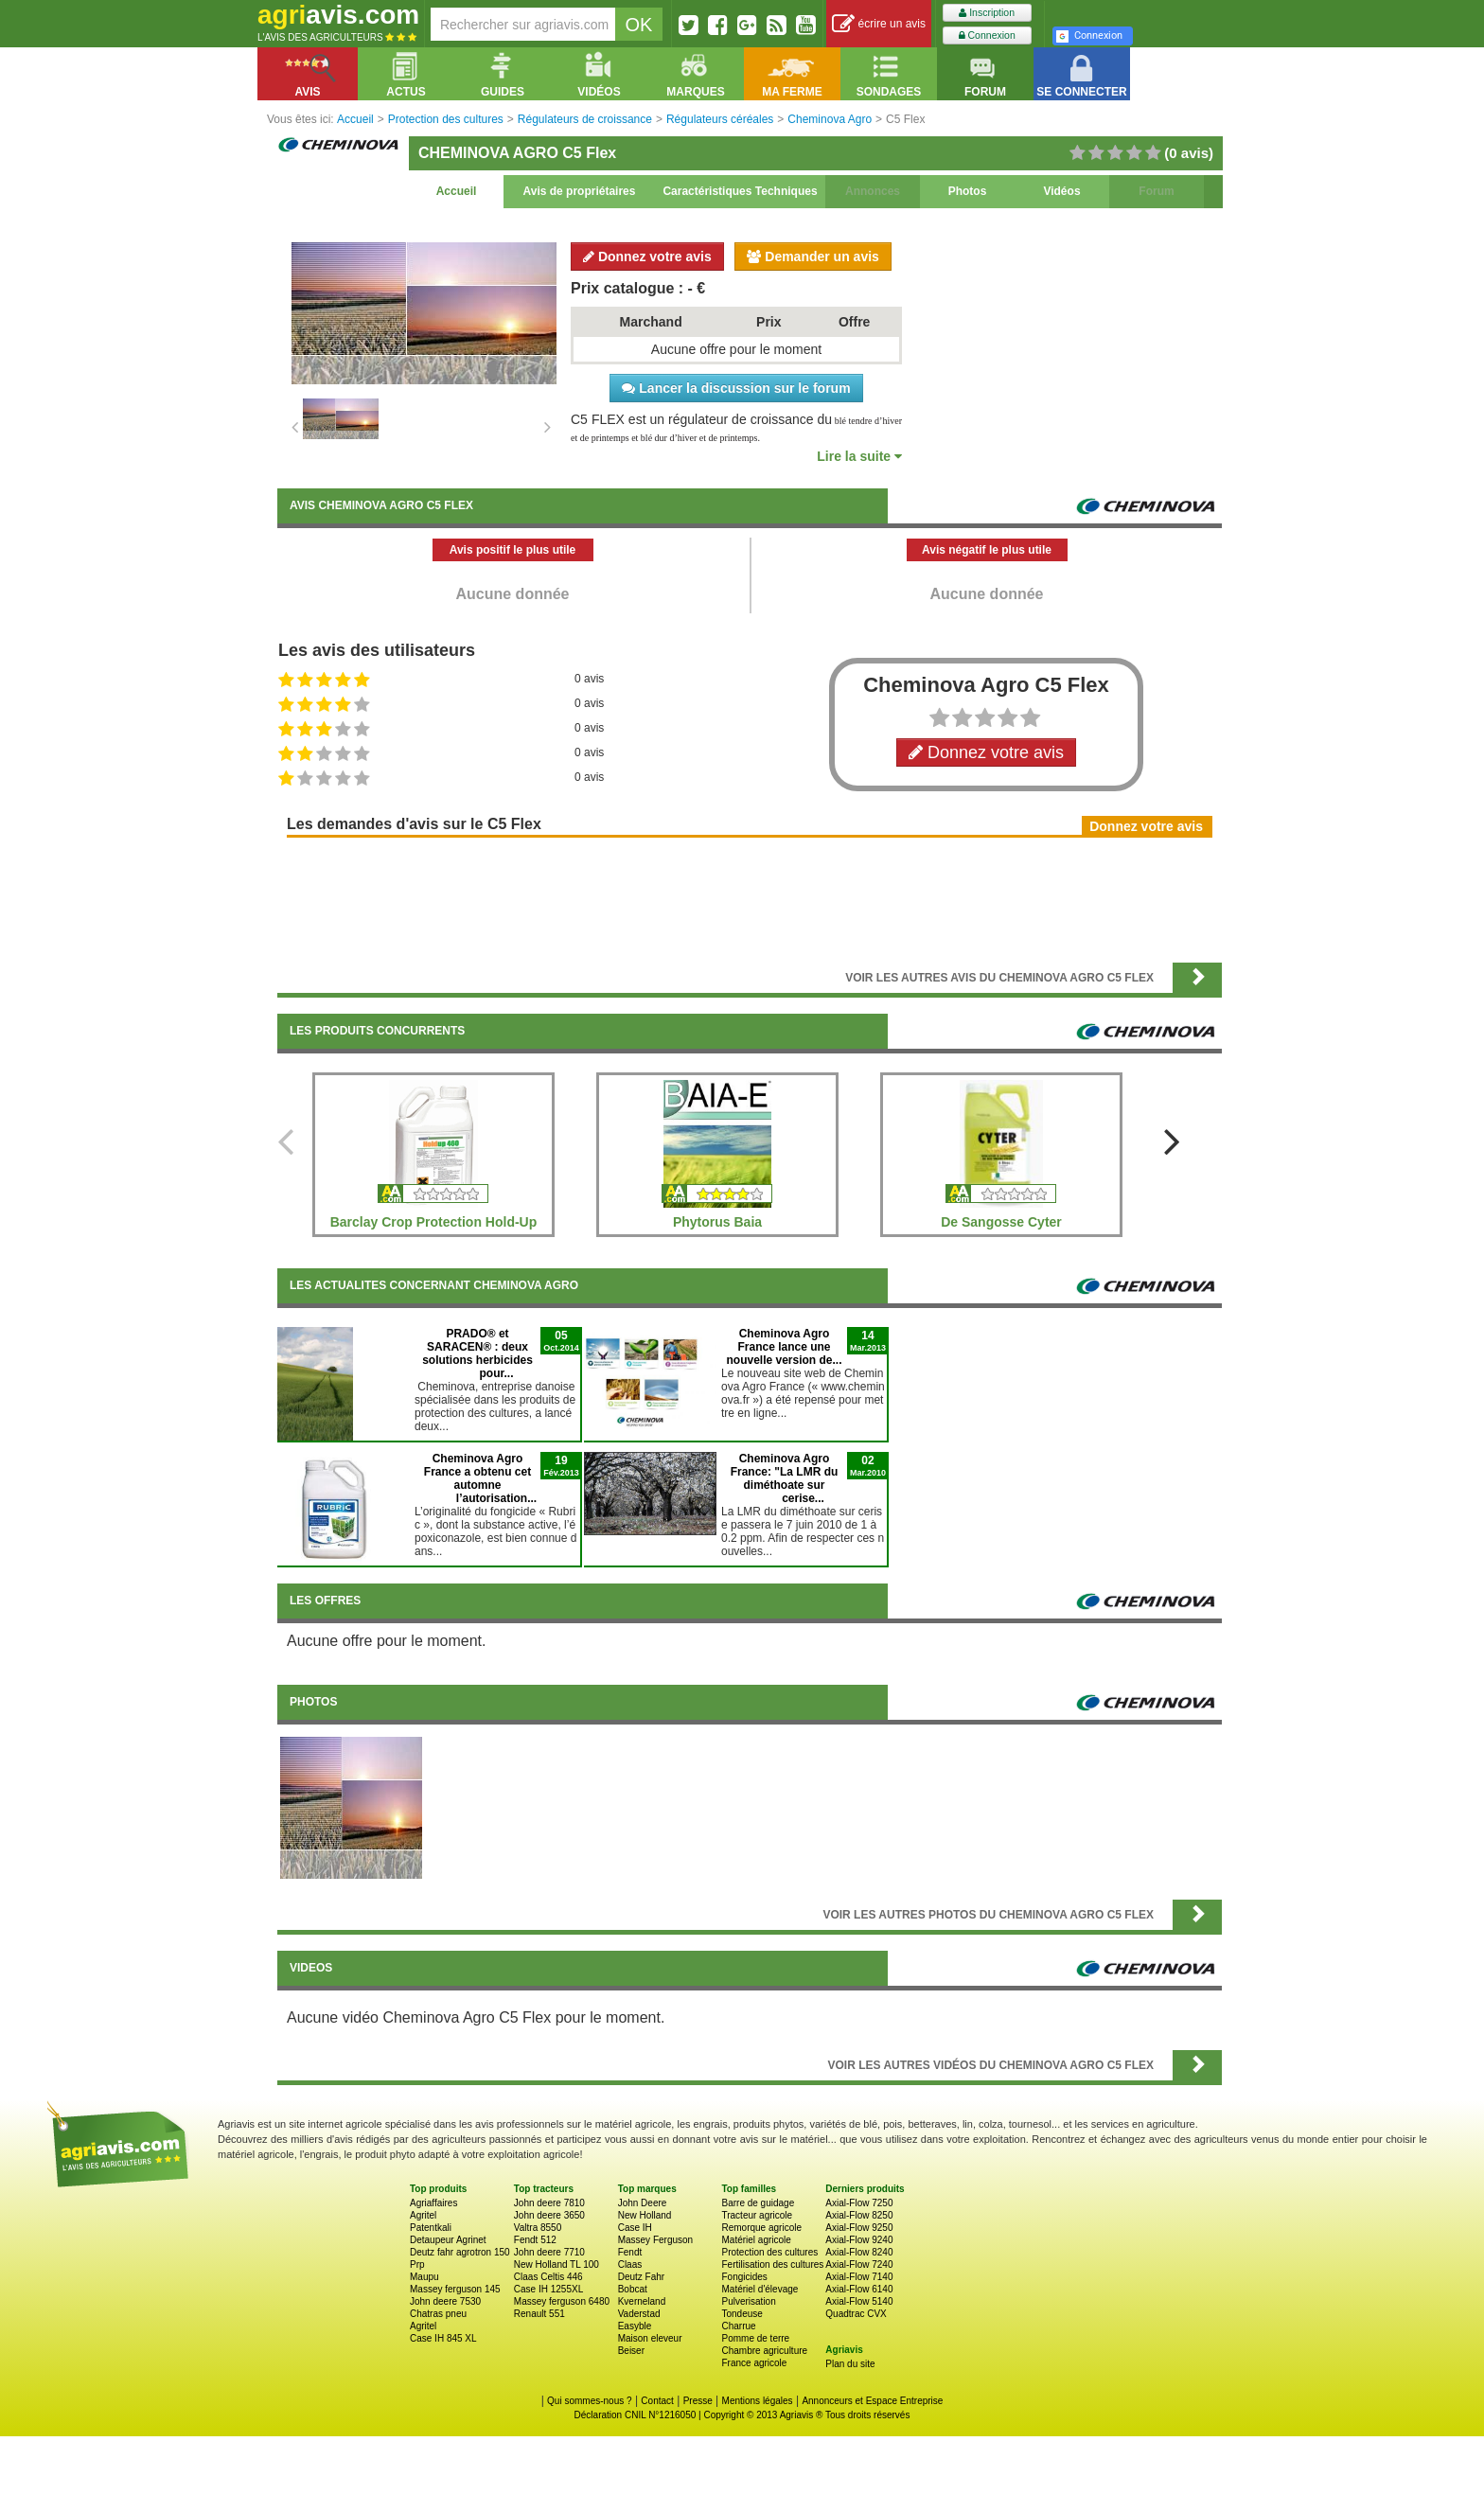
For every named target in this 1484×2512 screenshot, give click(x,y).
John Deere (642, 2203)
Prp (417, 2264)
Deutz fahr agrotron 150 (460, 2252)
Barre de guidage (757, 2203)
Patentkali (430, 2227)
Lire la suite (859, 456)
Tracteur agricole (756, 2215)
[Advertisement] (749, 898)
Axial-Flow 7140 (858, 2277)
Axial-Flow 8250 (858, 2215)
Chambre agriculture (764, 2350)
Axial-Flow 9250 (858, 2227)
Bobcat (632, 2289)
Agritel (423, 2215)
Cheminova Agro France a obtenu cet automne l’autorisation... (480, 1478)
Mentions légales (757, 2401)
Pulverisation (748, 2301)
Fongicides (744, 2277)
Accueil (456, 191)
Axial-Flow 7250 (858, 2203)
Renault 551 (539, 2314)
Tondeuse (741, 2314)
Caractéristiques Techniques (739, 191)
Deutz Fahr (641, 2277)
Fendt (630, 2252)
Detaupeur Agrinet (448, 2240)
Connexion (987, 35)
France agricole (753, 2363)
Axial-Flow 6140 (858, 2289)
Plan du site (849, 2364)
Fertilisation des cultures (772, 2264)
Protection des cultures (769, 2252)
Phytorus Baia (717, 1221)
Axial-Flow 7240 (858, 2264)
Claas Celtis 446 (548, 2277)
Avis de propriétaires (579, 191)
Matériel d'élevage (759, 2289)
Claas (630, 2264)
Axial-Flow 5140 (858, 2301)
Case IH (635, 2227)
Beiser (631, 2350)
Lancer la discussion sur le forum (736, 388)
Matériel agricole (755, 2240)
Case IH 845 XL (443, 2338)
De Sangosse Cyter (1001, 1221)
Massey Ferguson (655, 2240)
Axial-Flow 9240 (858, 2240)
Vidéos (1061, 191)
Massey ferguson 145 (455, 2289)
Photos (967, 191)
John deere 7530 (445, 2301)
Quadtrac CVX (855, 2314)
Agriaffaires (433, 2203)
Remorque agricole (761, 2227)
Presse (698, 2401)
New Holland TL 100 (556, 2264)
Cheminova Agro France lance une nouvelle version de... (783, 1347)
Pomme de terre (755, 2338)
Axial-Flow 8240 (858, 2252)
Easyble (635, 2326)
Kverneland (642, 2301)
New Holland (645, 2215)
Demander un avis (813, 256)
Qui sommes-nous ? (589, 2401)
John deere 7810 (549, 2203)
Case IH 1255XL (548, 2289)
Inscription (987, 13)
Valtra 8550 (537, 2227)
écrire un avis (879, 24)
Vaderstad (639, 2314)
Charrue (738, 2326)
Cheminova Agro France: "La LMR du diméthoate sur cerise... (785, 1478)
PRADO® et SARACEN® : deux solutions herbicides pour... (477, 1353)
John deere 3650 (549, 2215)
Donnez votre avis (647, 256)
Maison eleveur (650, 2338)
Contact (657, 2401)
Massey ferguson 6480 (562, 2301)
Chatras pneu (438, 2314)
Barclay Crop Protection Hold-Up (434, 1221)
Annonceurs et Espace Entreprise (872, 2401)
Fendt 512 (535, 2240)
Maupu (424, 2277)
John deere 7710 (549, 2252)
